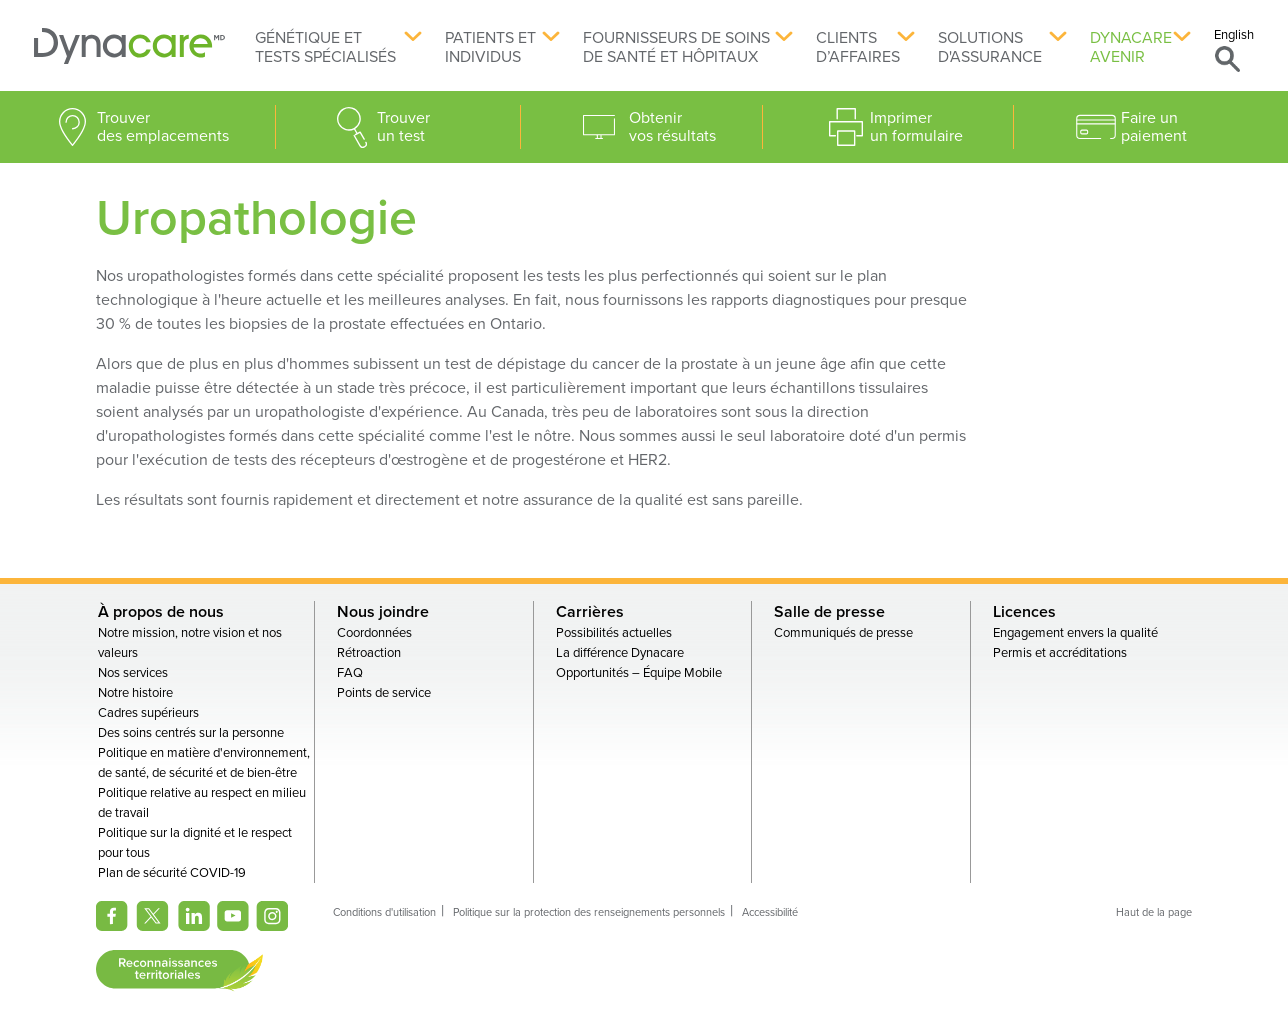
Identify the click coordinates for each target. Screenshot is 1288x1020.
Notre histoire (135, 693)
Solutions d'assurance (990, 47)
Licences (1024, 612)
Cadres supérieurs (148, 713)
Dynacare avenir (1131, 47)
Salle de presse (829, 612)
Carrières (590, 612)
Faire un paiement (1154, 127)
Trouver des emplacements (163, 127)
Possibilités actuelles (614, 633)
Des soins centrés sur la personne (191, 733)
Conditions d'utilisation (384, 912)
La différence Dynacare (620, 653)
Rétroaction (369, 653)
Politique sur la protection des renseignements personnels (589, 912)
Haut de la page (1154, 912)
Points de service (384, 693)
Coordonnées (374, 633)
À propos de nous (161, 612)
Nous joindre (383, 612)
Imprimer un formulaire (916, 127)
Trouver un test (403, 127)
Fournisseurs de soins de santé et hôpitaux (676, 47)
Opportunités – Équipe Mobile (639, 673)
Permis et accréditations (1060, 653)
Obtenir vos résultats (672, 127)
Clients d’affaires (858, 47)
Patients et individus (490, 47)
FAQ (350, 673)
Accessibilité (770, 912)
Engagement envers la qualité (1075, 633)
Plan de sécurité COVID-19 (172, 873)
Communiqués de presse (843, 633)
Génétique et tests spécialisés (325, 47)
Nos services (133, 673)
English (1234, 35)
